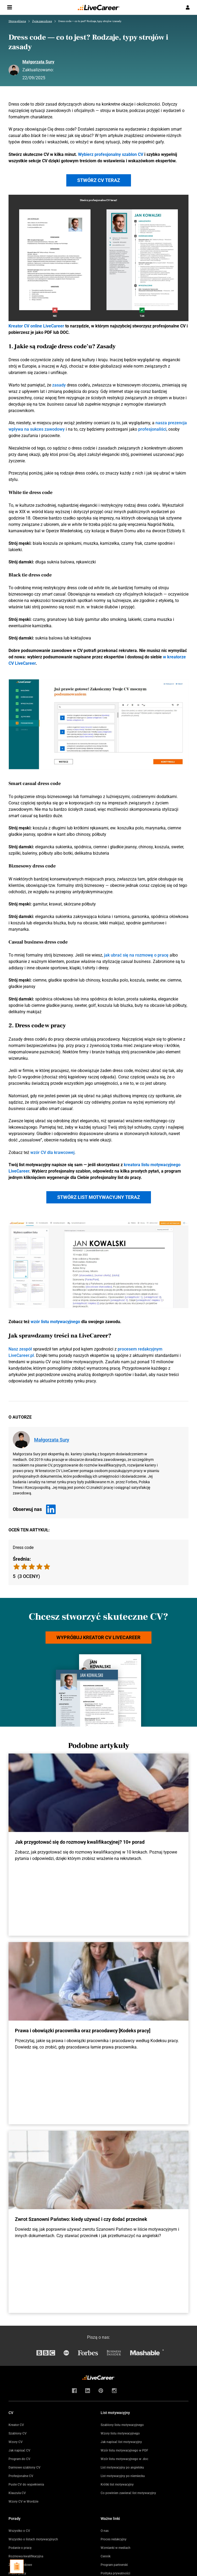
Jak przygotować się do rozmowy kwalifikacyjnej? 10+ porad (80, 1842)
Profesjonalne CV (21, 2476)
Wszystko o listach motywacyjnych (33, 2539)
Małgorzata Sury (38, 61)
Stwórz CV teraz (98, 180)
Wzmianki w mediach (115, 2548)
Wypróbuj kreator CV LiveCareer (98, 1637)
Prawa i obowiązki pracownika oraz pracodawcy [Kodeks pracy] (82, 2030)
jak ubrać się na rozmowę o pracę (136, 955)
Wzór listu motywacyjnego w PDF (124, 2450)
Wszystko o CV (19, 2531)
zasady (59, 385)
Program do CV (19, 2459)
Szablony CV (18, 2433)
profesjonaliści (152, 429)
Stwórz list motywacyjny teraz (98, 1197)
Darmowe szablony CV (24, 2467)
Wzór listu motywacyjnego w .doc (124, 2459)
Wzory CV (16, 2442)
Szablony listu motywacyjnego (122, 2425)
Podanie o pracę (20, 2548)
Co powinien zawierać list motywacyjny (128, 2493)
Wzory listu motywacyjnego (120, 2433)
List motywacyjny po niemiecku (123, 2476)
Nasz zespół (20, 1349)
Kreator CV (16, 2425)
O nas (105, 2531)
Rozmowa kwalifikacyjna (26, 2556)
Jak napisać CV (19, 2450)
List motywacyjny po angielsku (122, 2467)
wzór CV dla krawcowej (52, 1152)
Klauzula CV (17, 2493)
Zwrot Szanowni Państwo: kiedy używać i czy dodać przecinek (81, 2219)
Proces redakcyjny (113, 2539)
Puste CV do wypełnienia (26, 2484)
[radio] (47, 1567)
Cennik (105, 2556)
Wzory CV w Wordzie (23, 2501)
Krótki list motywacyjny (117, 2484)
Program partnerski (114, 2565)
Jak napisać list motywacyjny (121, 2442)
